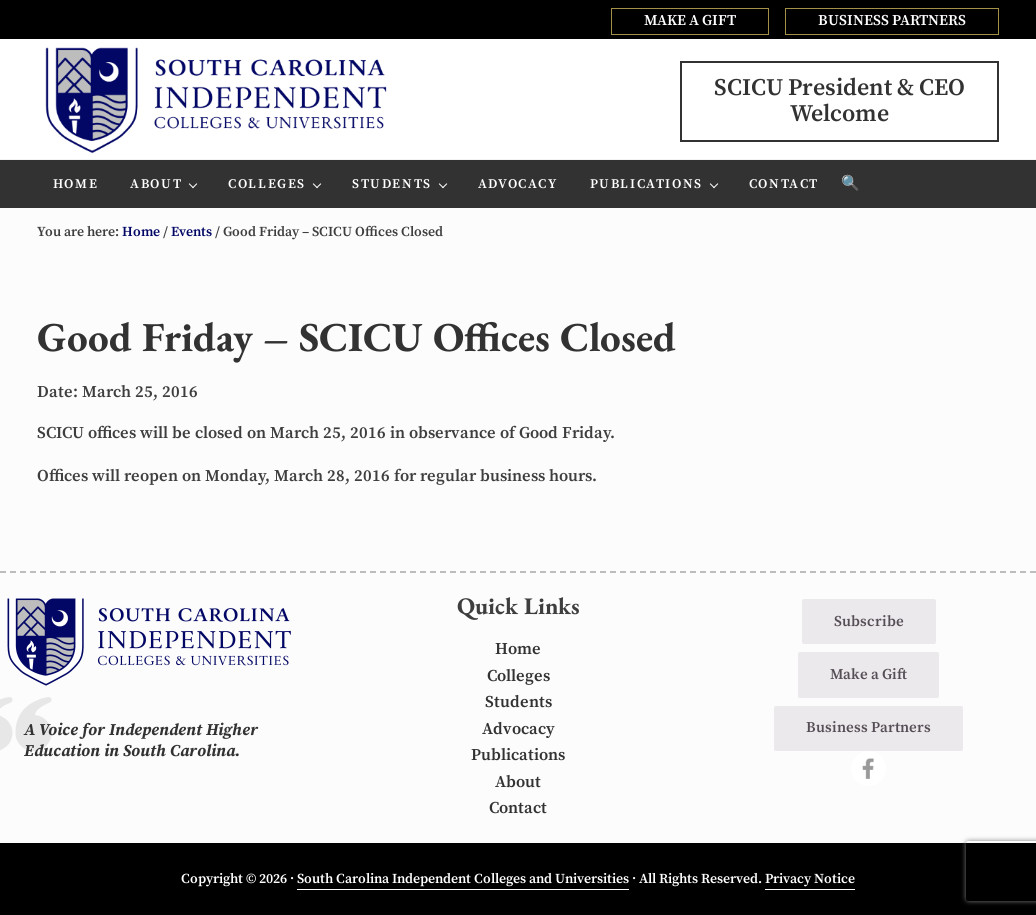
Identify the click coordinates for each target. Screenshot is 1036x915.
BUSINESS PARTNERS (892, 20)
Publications (518, 755)
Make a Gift (868, 674)
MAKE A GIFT (690, 20)
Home (518, 649)
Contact (518, 808)
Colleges (518, 676)
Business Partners (868, 727)
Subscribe (869, 621)
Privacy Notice (810, 879)
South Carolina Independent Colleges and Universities (463, 879)
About (518, 782)
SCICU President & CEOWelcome (839, 101)
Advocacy (518, 729)
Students (518, 702)
